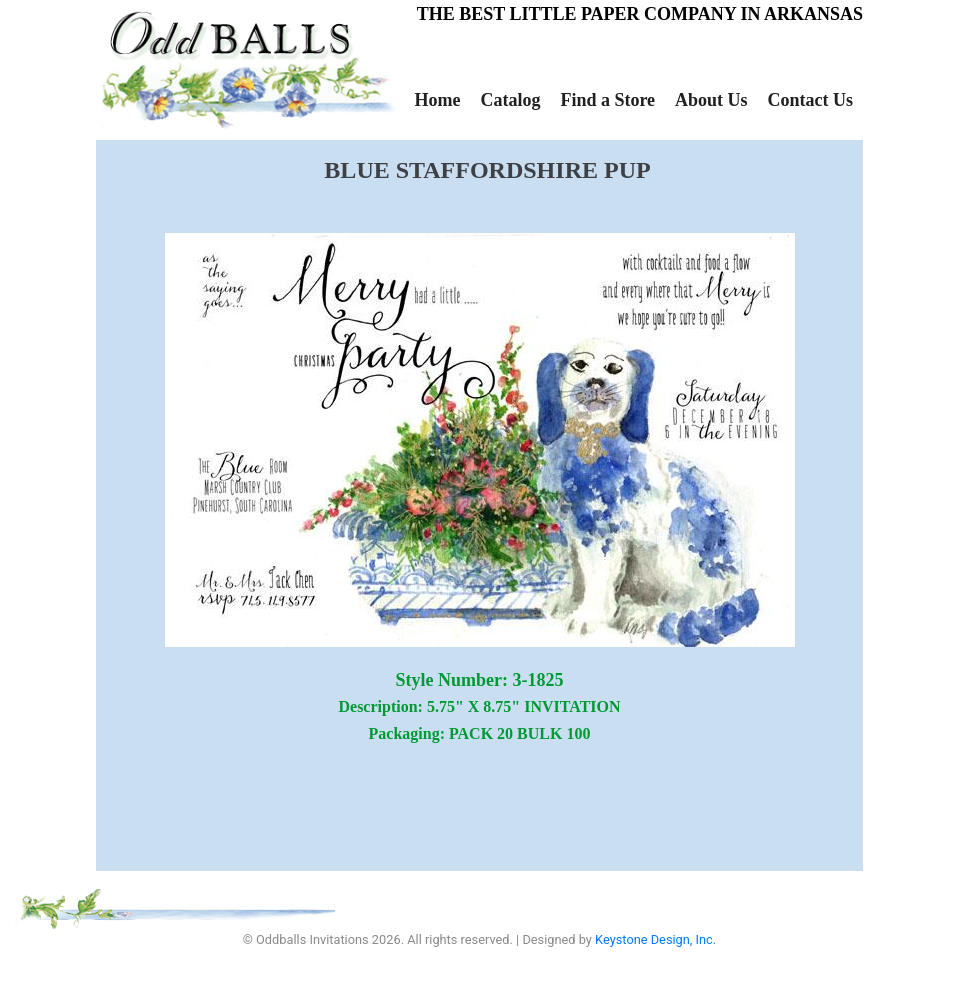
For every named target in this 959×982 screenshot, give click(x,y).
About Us (711, 100)
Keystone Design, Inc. (655, 939)
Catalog (510, 100)
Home (437, 100)
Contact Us (811, 100)
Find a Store (607, 100)
